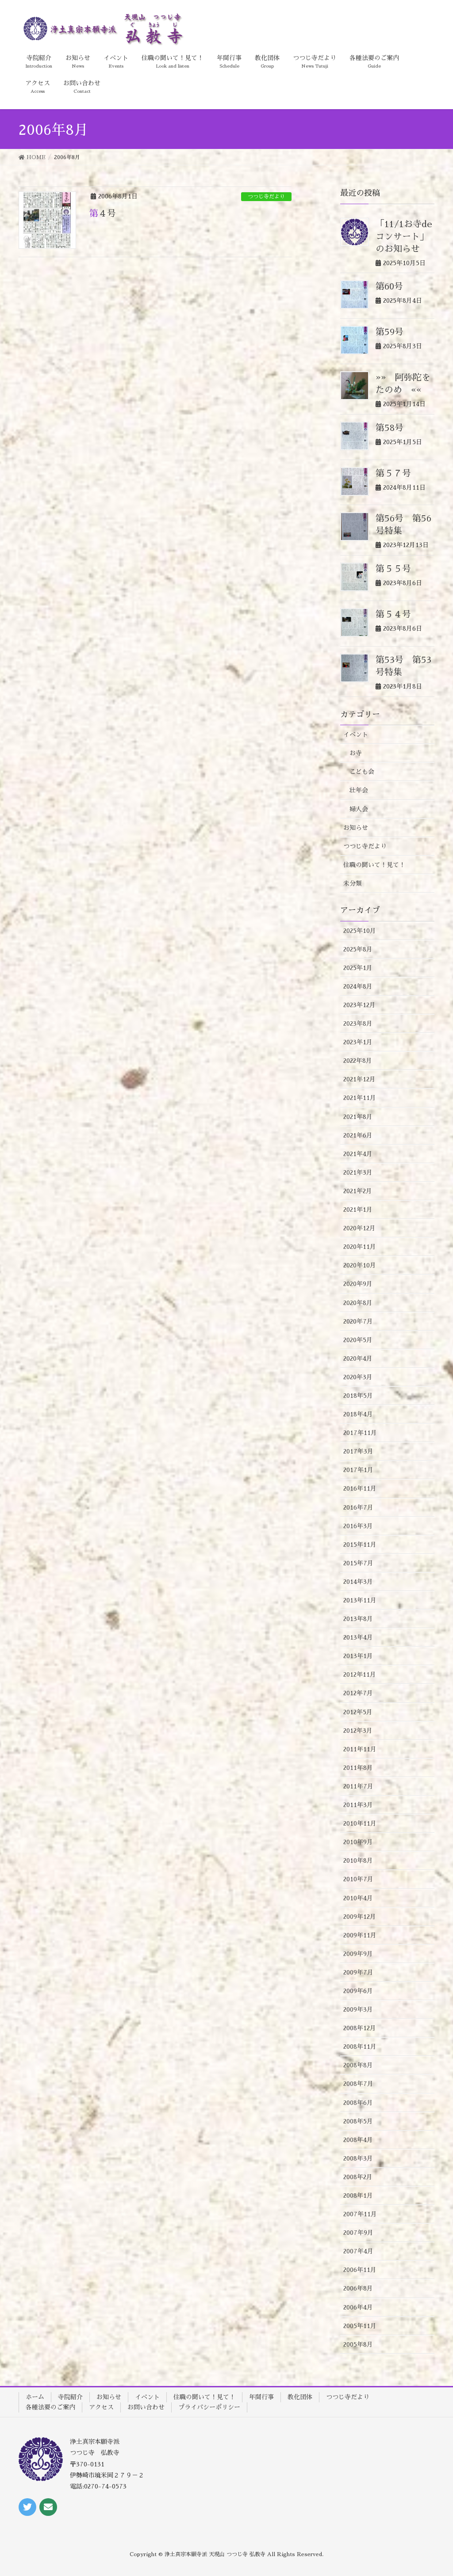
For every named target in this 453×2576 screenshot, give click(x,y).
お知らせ (355, 828)
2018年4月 (358, 1414)
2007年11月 (360, 2214)
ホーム (35, 2397)
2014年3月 (358, 1582)
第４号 (102, 213)
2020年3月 (357, 1377)
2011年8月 (358, 1768)
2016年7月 (358, 1507)
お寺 (355, 753)
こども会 (361, 772)
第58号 (389, 427)
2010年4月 (358, 1898)
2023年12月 (359, 1005)
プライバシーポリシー (209, 2407)
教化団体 (300, 2397)
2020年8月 (357, 1303)
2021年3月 (357, 1172)
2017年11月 (360, 1433)
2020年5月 (357, 1340)
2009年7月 (358, 1972)
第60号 (389, 286)
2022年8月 (357, 1061)
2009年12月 (359, 1917)
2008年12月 (359, 2028)
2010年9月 (358, 1842)
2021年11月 (359, 1098)
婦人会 (358, 809)
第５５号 (393, 568)
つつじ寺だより (266, 196)
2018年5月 (358, 1396)
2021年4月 (357, 1154)
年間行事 (261, 2397)
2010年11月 (359, 1823)
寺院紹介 (70, 2397)
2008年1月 (358, 2195)
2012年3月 (357, 1730)
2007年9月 (358, 2233)
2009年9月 (358, 1954)
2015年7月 (358, 1563)
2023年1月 (357, 1042)
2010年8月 (358, 1860)
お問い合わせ (146, 2407)
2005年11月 (359, 2326)
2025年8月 (357, 949)
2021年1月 (357, 1209)
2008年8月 (358, 2065)
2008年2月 (357, 2177)
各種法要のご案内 (50, 2407)
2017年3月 (358, 1451)
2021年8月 (357, 1117)
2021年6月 (357, 1135)
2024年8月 (357, 986)
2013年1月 (358, 1656)
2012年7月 (358, 1693)
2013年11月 (359, 1600)
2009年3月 (358, 2009)
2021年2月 (357, 1191)
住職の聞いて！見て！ (374, 865)
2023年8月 (357, 1023)
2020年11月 (359, 1247)
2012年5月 (357, 1712)
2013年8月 (358, 1619)
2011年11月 (359, 1749)
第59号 (389, 331)
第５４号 (393, 614)
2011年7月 (358, 1786)
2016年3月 (358, 1526)
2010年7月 (358, 1879)
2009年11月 (359, 1935)
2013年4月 (358, 1637)
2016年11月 (359, 1488)
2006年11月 (359, 2270)
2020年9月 (357, 1284)
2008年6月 (358, 2103)
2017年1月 (358, 1470)
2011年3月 (358, 1805)
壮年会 (358, 790)
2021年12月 (359, 1079)
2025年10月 (359, 931)
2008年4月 (358, 2140)
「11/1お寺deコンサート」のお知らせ (404, 236)
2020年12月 (359, 1228)
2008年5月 (358, 2121)
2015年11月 (359, 1544)
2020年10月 (359, 1265)
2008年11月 (359, 2046)
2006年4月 (358, 2307)
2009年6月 (358, 1991)
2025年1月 (357, 968)
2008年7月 (358, 2084)
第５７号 (393, 473)
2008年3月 (358, 2158)
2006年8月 (358, 2288)
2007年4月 (358, 2251)
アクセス (101, 2407)
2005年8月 (358, 2344)
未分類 (352, 883)
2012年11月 (359, 1674)
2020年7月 (358, 1321)
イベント (355, 734)
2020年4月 (357, 1358)
